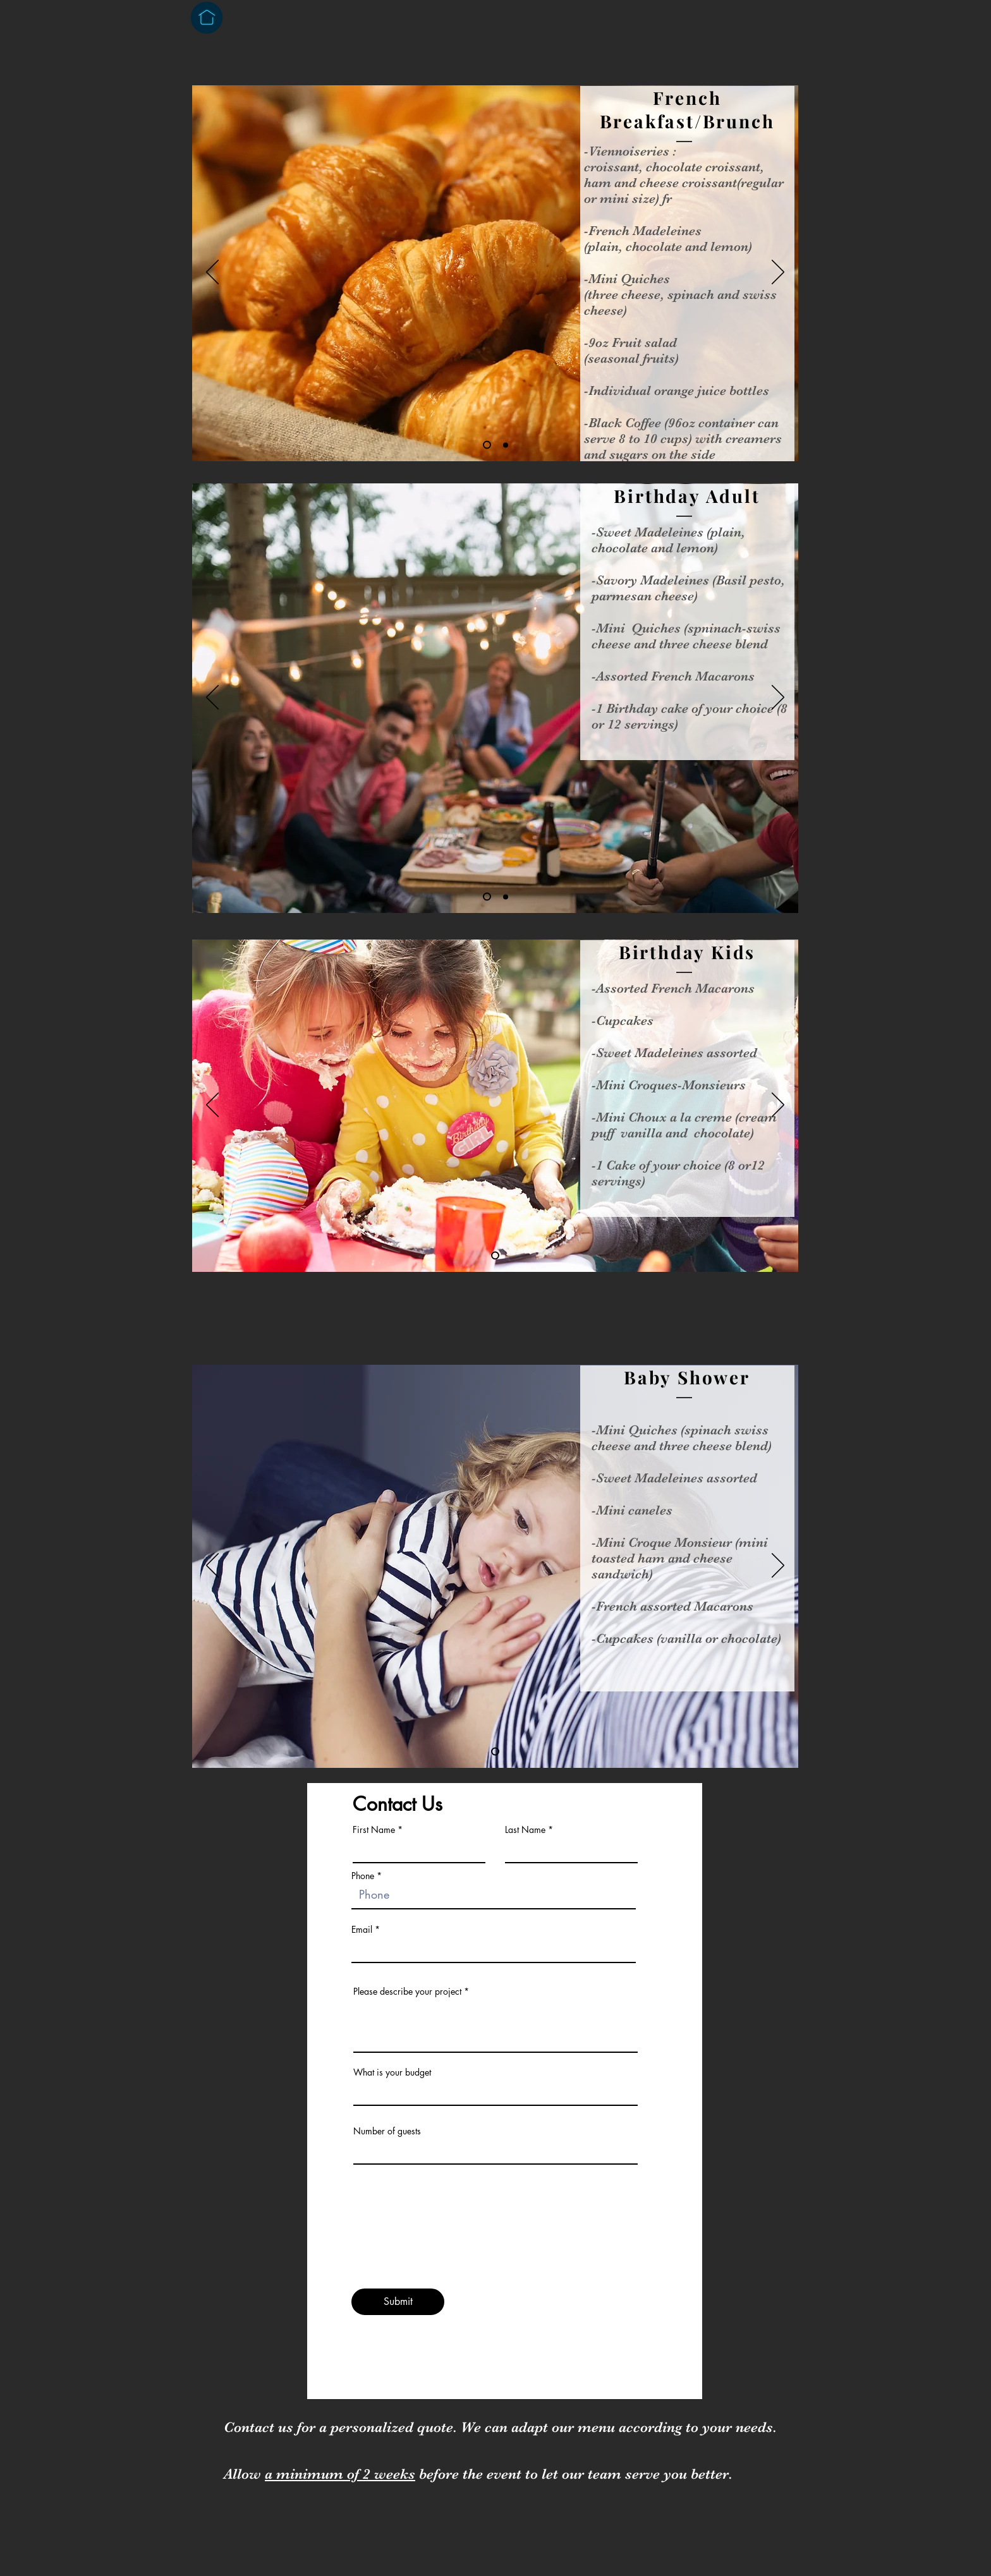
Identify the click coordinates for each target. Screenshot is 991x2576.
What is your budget (392, 2072)
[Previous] (212, 273)
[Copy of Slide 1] (505, 896)
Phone (362, 1876)
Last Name (525, 1829)
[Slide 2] (505, 444)
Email (361, 1929)
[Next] (778, 273)
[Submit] (397, 2302)
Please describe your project (407, 1991)
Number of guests (387, 2131)
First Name (374, 1829)
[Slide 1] (487, 445)
